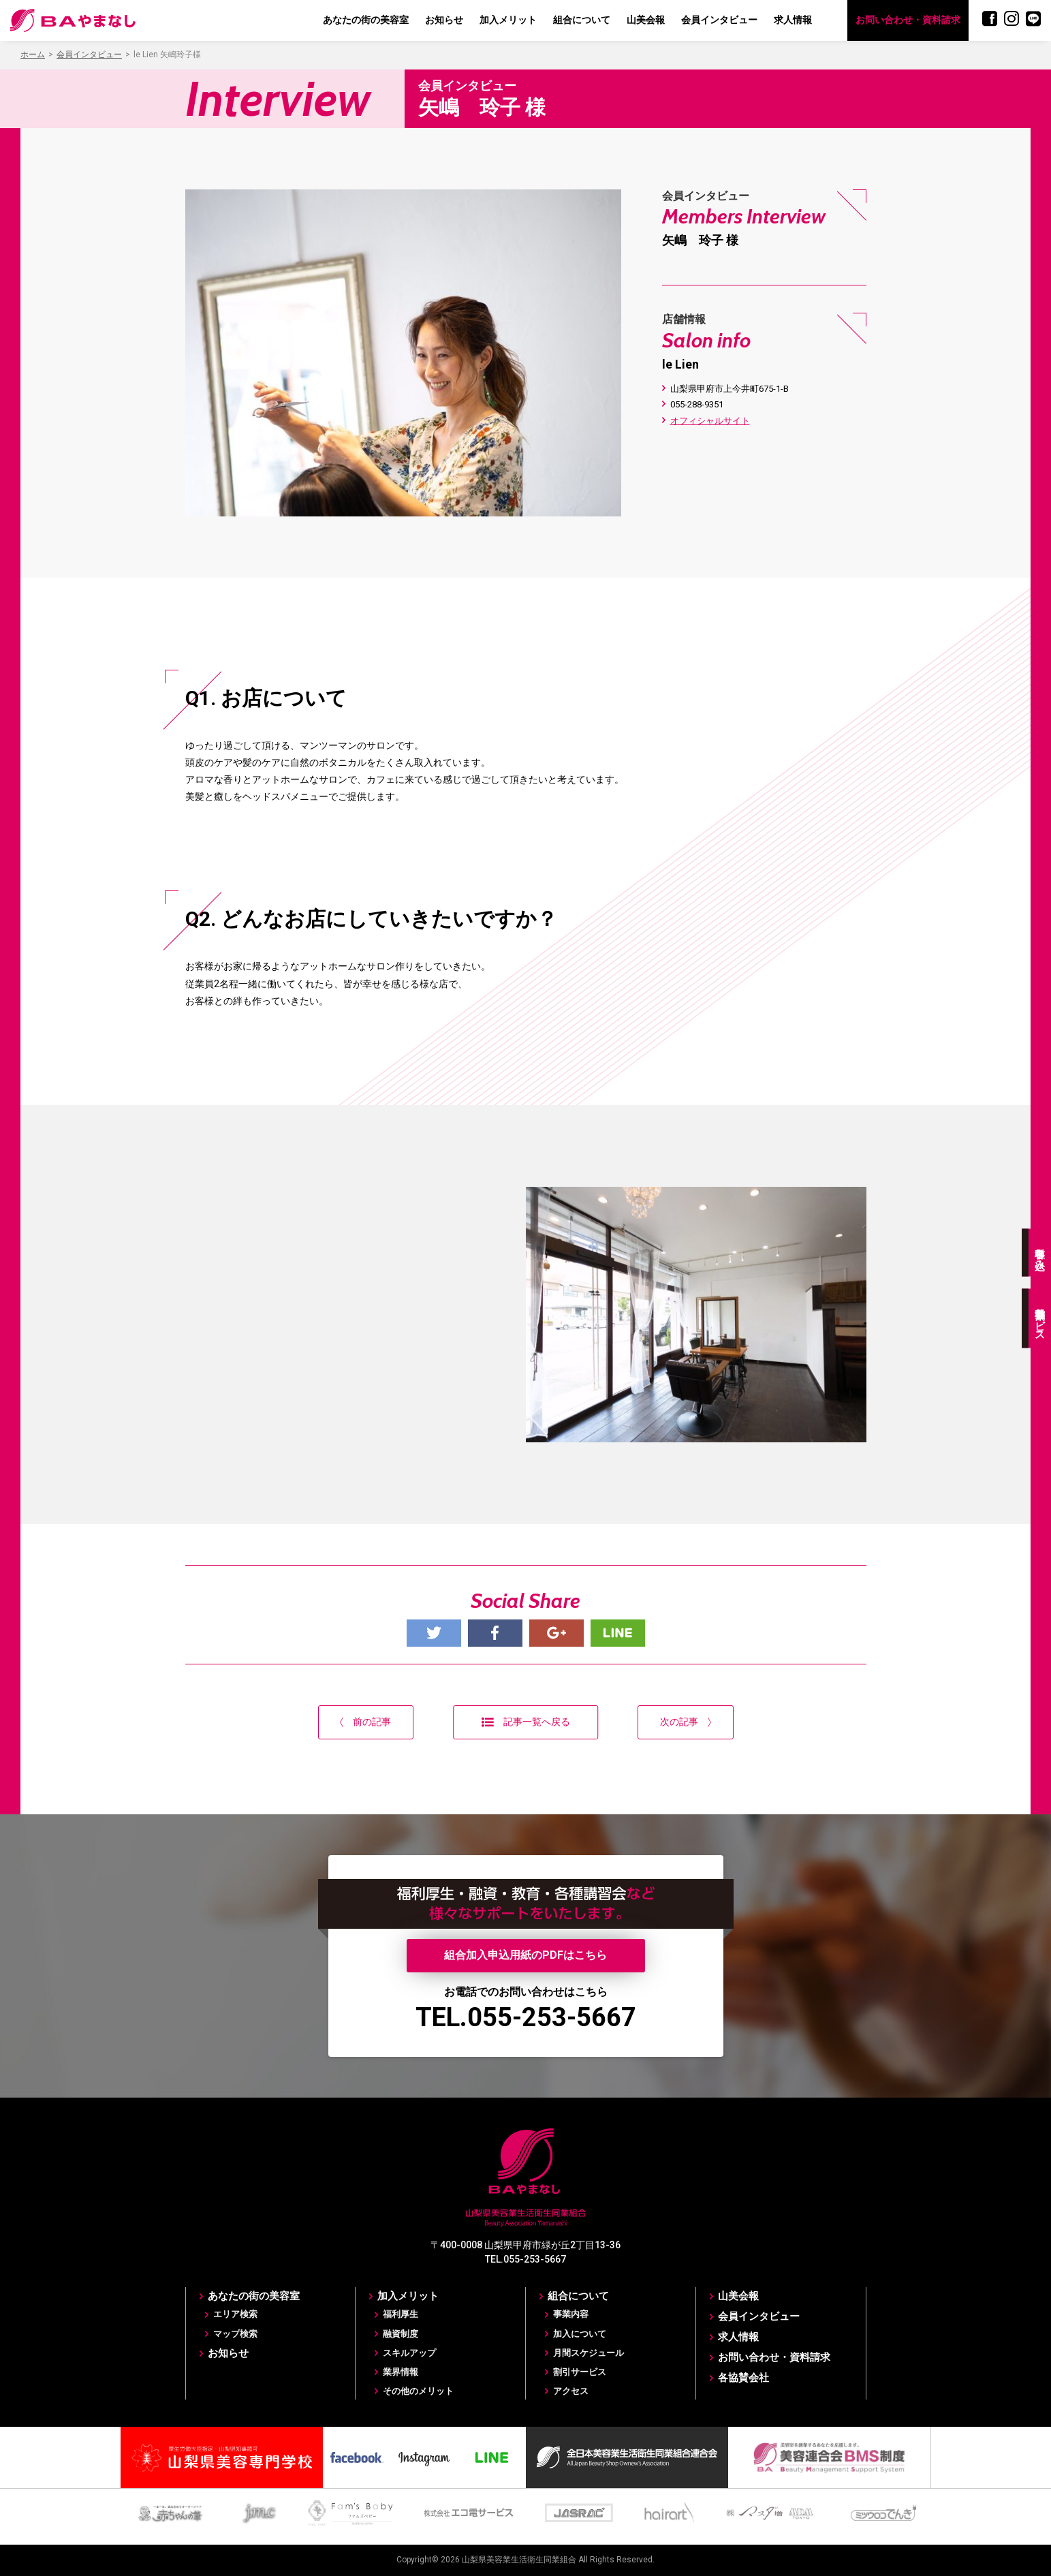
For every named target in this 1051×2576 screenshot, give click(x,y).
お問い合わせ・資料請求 (908, 19)
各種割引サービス (1040, 1318)
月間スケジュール (588, 2353)
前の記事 (365, 1721)
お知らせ (444, 19)
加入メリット (508, 19)
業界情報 (400, 2372)
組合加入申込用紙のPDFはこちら (525, 1955)
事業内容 (571, 2314)
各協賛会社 (743, 2378)
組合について (581, 19)
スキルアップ (409, 2353)
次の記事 (685, 1721)
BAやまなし (73, 20)
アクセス (571, 2391)
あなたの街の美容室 (366, 19)
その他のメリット (418, 2391)
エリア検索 (235, 2314)
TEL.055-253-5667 (525, 2017)
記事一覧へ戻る (526, 1721)
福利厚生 (400, 2314)
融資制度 (400, 2334)
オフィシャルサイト (710, 421)
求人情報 (793, 19)
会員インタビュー (719, 19)
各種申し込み (1040, 1252)
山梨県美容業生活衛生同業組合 (519, 2559)
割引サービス (579, 2372)
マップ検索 (235, 2334)
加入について (579, 2334)
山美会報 (646, 19)
